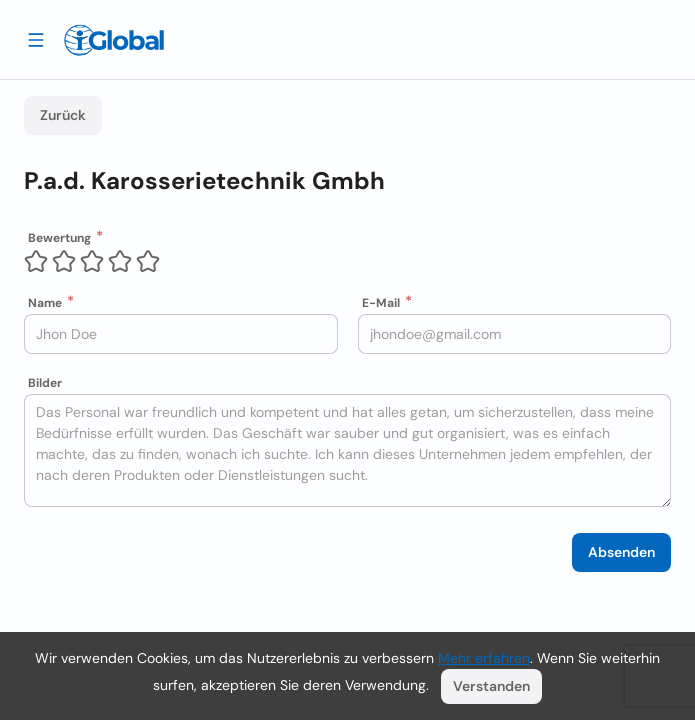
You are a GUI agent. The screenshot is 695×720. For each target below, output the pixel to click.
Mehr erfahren (484, 658)
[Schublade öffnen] (36, 39)
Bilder (45, 383)
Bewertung (59, 238)
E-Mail (381, 303)
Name (45, 303)
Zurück (63, 115)
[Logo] (114, 40)
